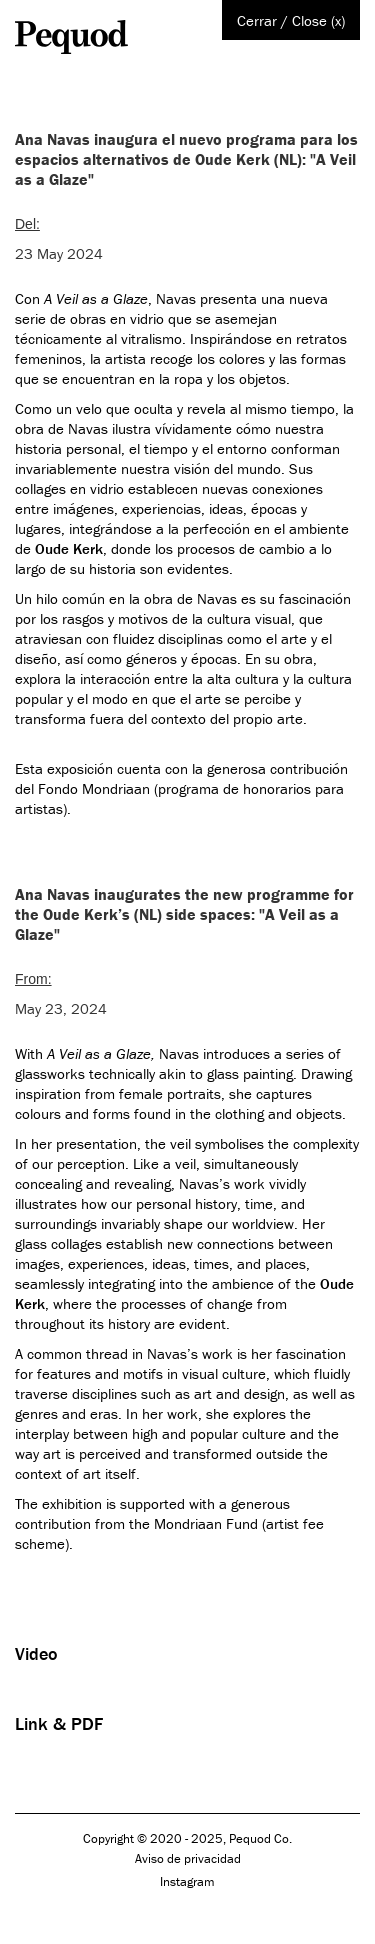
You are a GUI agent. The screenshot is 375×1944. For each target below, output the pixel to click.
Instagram (187, 1881)
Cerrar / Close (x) (291, 20)
